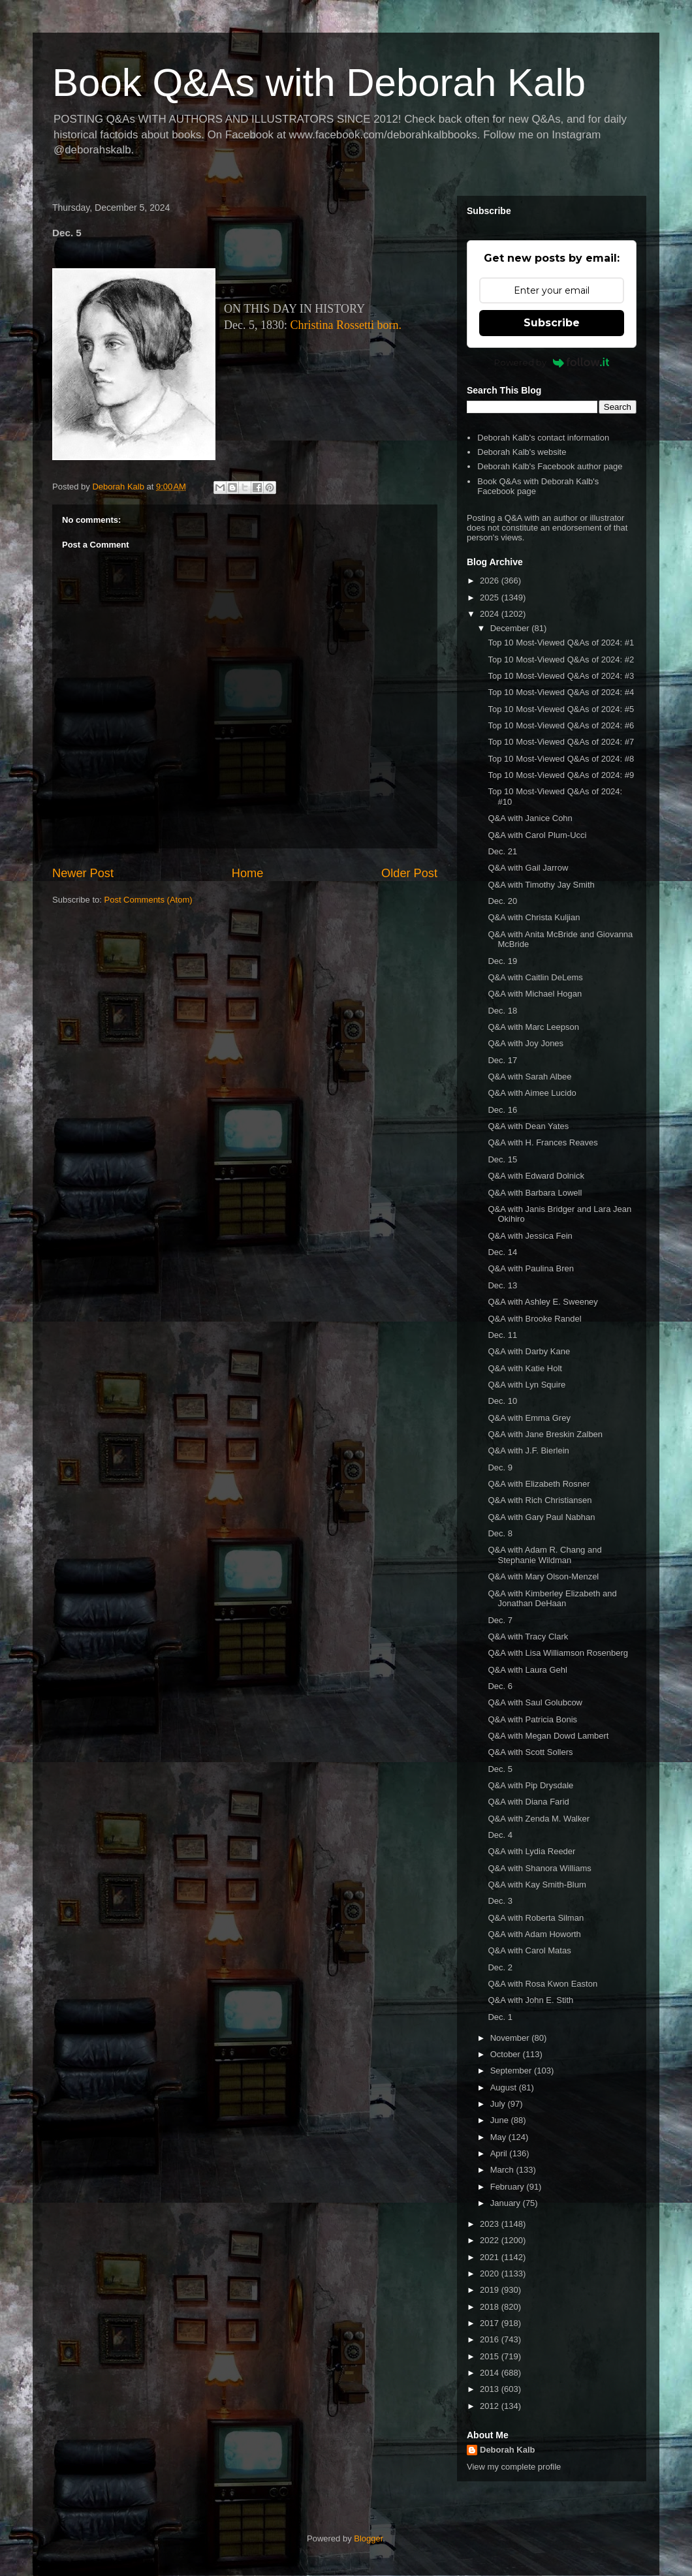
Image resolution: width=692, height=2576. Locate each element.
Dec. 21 (502, 851)
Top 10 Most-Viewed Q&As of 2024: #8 (561, 759)
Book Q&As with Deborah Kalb (319, 82)
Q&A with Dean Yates (528, 1126)
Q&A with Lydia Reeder (531, 1851)
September (512, 2070)
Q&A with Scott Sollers (530, 1752)
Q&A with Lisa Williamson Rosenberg (558, 1653)
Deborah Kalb (507, 2450)
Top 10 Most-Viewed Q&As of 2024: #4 (561, 692)
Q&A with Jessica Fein (530, 1236)
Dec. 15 (502, 1159)
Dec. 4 (500, 1835)
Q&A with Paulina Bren (531, 1268)
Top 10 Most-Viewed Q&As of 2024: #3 (561, 676)
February (508, 2187)
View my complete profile (514, 2467)
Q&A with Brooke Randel (534, 1319)
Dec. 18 (502, 1011)
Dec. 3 (500, 1901)
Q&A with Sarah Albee (529, 1076)
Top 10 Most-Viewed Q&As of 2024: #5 (561, 709)
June (500, 2120)
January (506, 2203)
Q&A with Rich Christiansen (539, 1500)
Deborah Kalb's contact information (543, 437)
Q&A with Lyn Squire (526, 1384)
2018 (490, 2307)
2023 (490, 2224)
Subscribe (552, 323)
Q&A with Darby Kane (529, 1351)
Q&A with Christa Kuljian (534, 917)
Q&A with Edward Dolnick (536, 1176)
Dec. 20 (502, 901)
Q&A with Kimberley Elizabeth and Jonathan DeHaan (552, 1599)
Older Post (409, 873)
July (499, 2104)
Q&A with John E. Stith (530, 2000)
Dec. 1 (500, 2017)
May (499, 2137)
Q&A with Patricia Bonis (532, 1719)
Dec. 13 (502, 1285)
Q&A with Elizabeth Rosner (539, 1484)
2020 (490, 2273)
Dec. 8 (500, 1533)
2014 (490, 2373)
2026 (490, 580)
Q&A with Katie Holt (524, 1368)
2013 (490, 2389)
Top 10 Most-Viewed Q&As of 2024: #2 (561, 659)
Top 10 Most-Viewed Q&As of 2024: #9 (561, 775)
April (500, 2153)
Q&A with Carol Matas (529, 1950)
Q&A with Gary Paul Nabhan (541, 1517)
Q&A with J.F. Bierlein (528, 1450)
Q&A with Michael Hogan (535, 994)
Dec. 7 (500, 1620)
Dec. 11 (502, 1335)
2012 (490, 2406)
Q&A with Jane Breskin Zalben (545, 1434)
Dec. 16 (502, 1110)
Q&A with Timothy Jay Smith (541, 885)
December (511, 628)
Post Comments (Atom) (148, 900)
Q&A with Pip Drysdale (530, 1785)
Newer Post (83, 873)
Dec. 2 (500, 1967)
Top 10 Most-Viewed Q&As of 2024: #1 (561, 642)
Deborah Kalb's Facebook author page (549, 466)
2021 (490, 2257)
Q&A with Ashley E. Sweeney (542, 1302)
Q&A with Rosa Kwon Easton (542, 1984)
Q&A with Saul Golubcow (535, 1702)
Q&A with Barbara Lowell (535, 1193)
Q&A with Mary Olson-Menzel (543, 1576)
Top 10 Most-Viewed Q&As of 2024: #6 (561, 725)
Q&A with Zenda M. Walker (539, 1818)
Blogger (368, 2538)
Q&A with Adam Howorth (534, 1934)
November (511, 2038)
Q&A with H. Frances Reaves (542, 1142)
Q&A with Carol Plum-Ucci (537, 835)
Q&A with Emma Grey (529, 1418)
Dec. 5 (500, 1769)
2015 (490, 2356)
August (504, 2087)
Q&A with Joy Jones (525, 1043)
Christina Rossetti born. (345, 325)
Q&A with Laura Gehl (527, 1670)
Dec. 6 (500, 1686)
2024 (490, 614)
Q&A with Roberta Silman (536, 1918)
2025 (490, 597)
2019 (490, 2290)
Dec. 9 (500, 1467)
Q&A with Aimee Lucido (532, 1093)
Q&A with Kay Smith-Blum (537, 1884)
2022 (490, 2240)
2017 (490, 2323)
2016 (490, 2339)
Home (248, 873)
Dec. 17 (502, 1060)
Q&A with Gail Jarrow (528, 868)
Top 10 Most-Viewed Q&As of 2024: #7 (561, 742)
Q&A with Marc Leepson (533, 1027)
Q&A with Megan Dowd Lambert (548, 1736)
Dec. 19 (502, 961)
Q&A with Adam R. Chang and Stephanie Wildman (544, 1555)
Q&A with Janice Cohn (530, 818)
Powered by (552, 362)
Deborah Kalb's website (521, 452)
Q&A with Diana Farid (528, 1802)
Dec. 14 (502, 1252)
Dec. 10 (502, 1401)
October (506, 2054)
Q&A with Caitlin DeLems (535, 977)
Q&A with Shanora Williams (539, 1868)
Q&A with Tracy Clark (528, 1636)
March (503, 2170)
